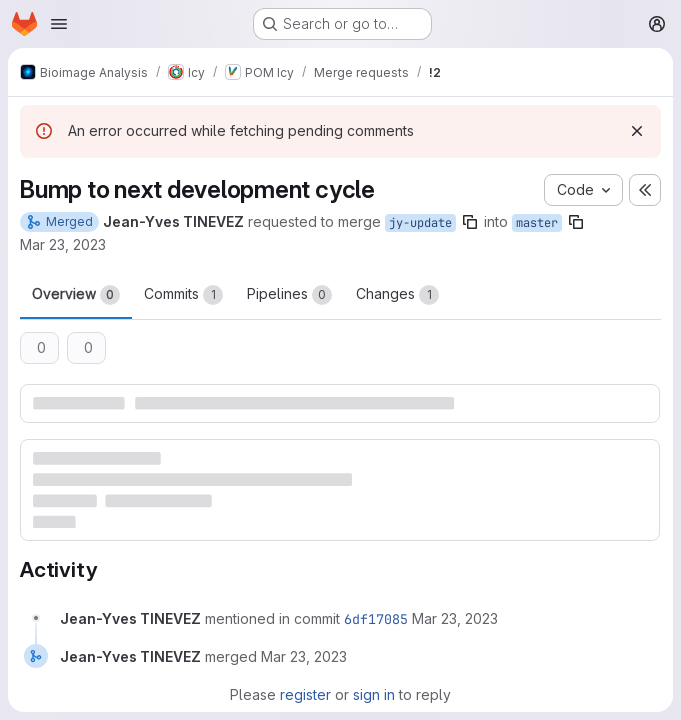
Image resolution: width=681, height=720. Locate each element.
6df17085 (376, 619)
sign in (374, 694)
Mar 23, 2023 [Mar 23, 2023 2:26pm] (63, 244)
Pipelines (289, 295)
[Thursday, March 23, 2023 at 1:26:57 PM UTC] (455, 618)
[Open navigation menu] (59, 24)
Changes (397, 295)
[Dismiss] (637, 131)
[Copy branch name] (470, 222)
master (537, 223)
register (305, 694)
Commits (183, 295)
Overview (76, 295)
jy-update (420, 223)
